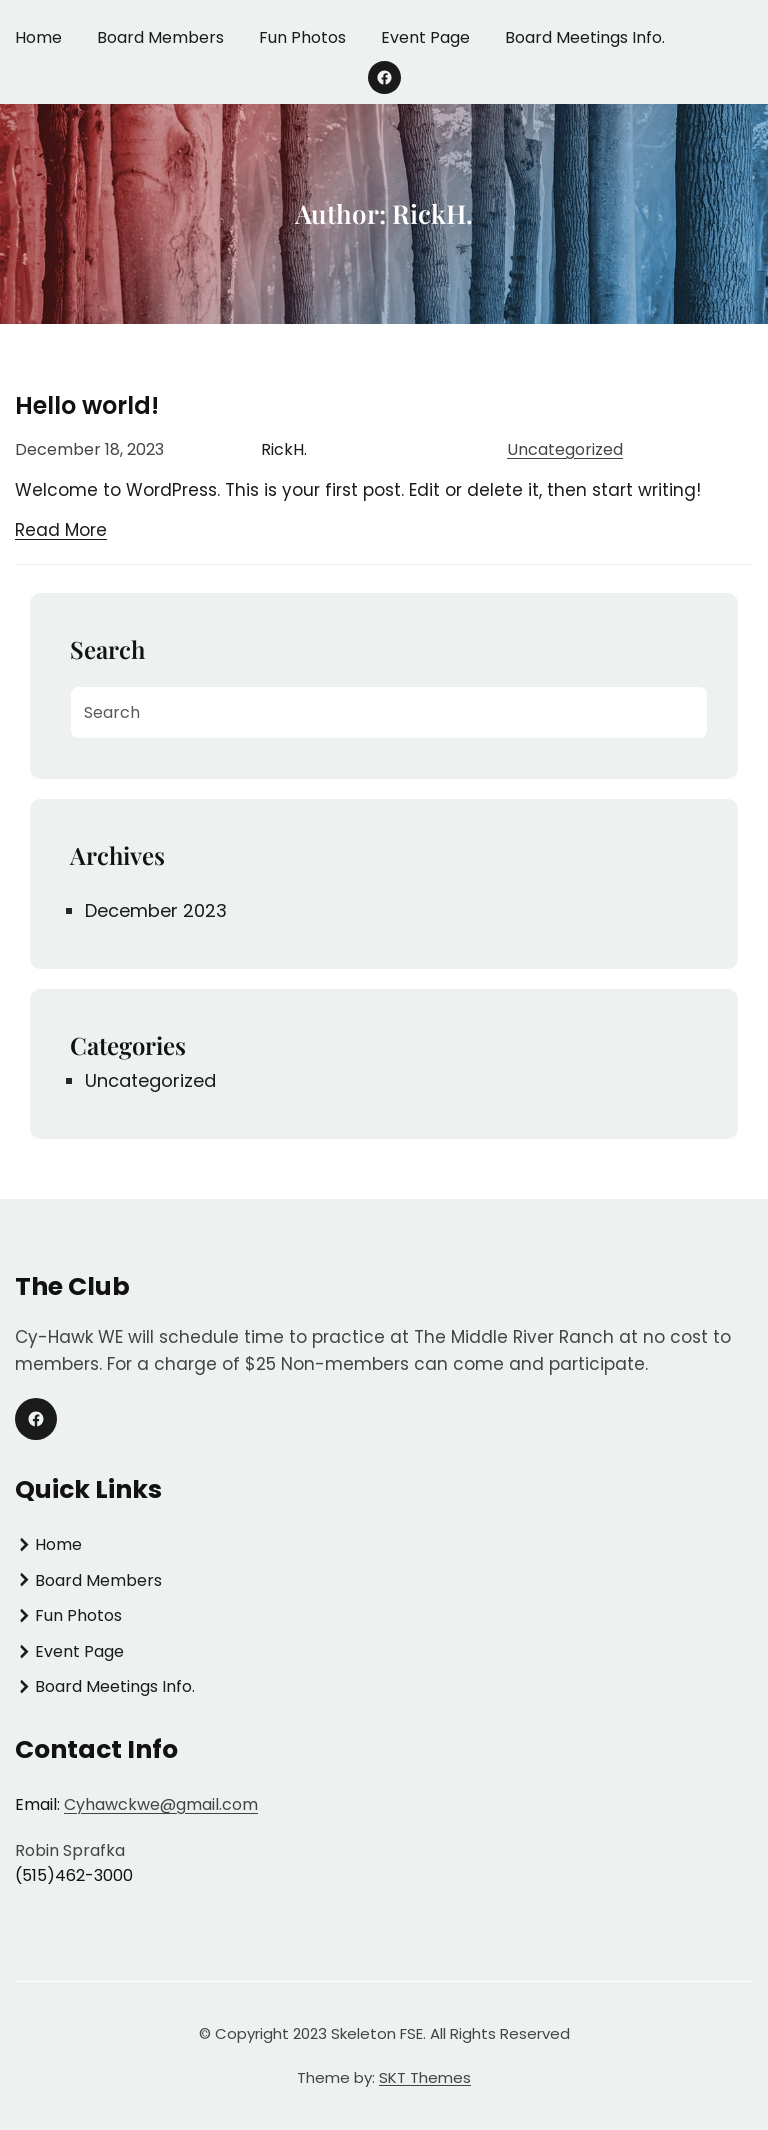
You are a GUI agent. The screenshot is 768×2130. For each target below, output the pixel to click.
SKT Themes (425, 2077)
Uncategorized (565, 449)
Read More (61, 530)
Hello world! (87, 405)
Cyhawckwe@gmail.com (161, 1804)
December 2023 (156, 910)
